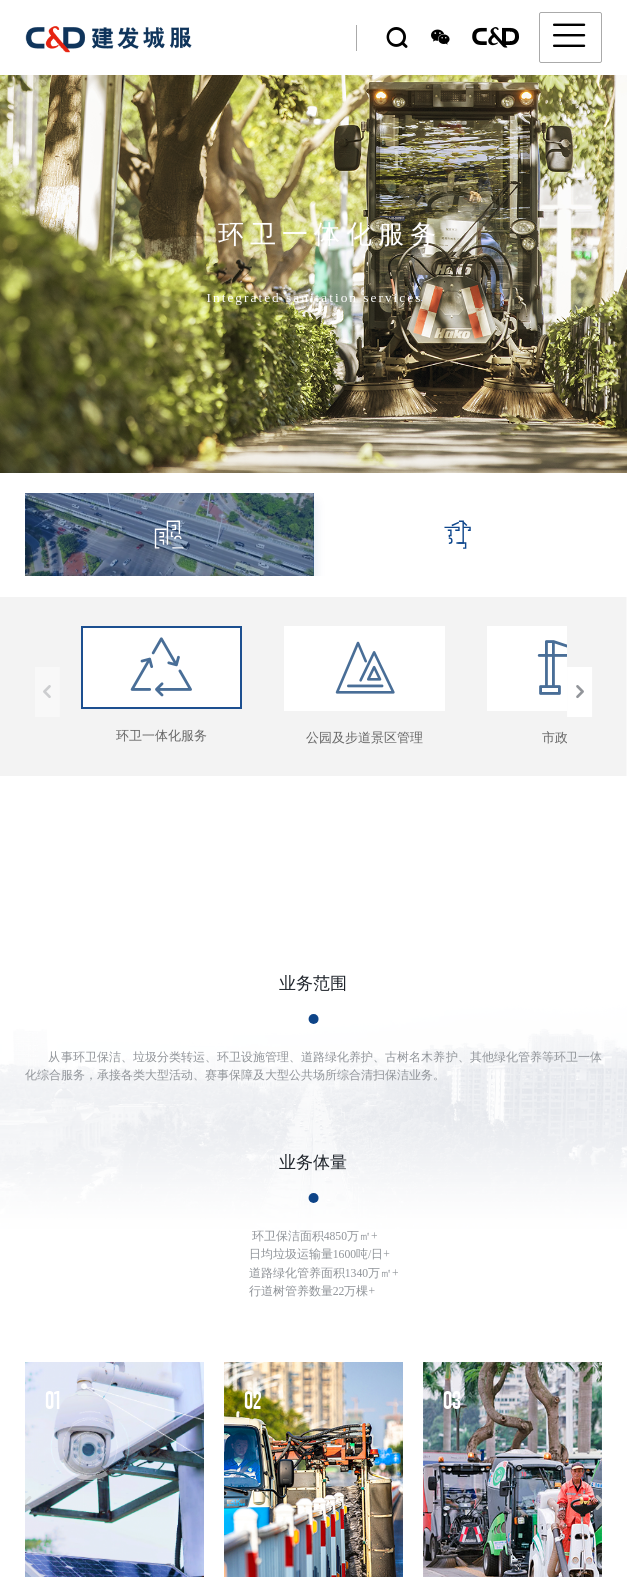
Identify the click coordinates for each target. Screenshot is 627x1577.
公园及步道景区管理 (364, 685)
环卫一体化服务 (161, 684)
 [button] (580, 692)
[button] (600, 1503)
